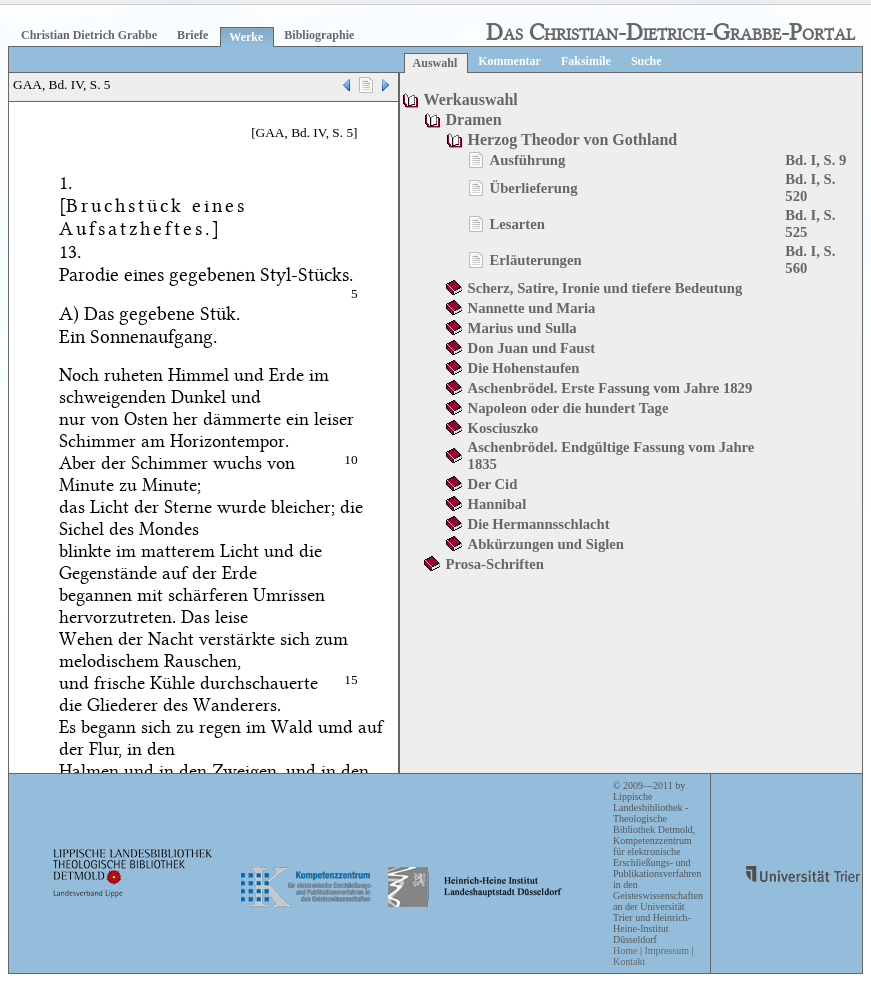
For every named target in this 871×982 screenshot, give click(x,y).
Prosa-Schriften (495, 564)
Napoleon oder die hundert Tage (568, 408)
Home (625, 950)
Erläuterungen (536, 260)
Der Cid (493, 484)
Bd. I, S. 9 (815, 160)
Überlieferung (534, 188)
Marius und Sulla (522, 328)
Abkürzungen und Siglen (546, 544)
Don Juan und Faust (531, 348)
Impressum (666, 950)
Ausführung (528, 160)
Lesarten (517, 224)
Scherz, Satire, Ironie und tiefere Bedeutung (605, 288)
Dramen (474, 119)
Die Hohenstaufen (524, 368)
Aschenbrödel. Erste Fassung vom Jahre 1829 (610, 388)
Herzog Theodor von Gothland (573, 139)
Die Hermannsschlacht (539, 524)
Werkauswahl (471, 99)
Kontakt (629, 961)
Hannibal (497, 504)
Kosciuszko (503, 428)
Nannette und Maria (532, 308)
